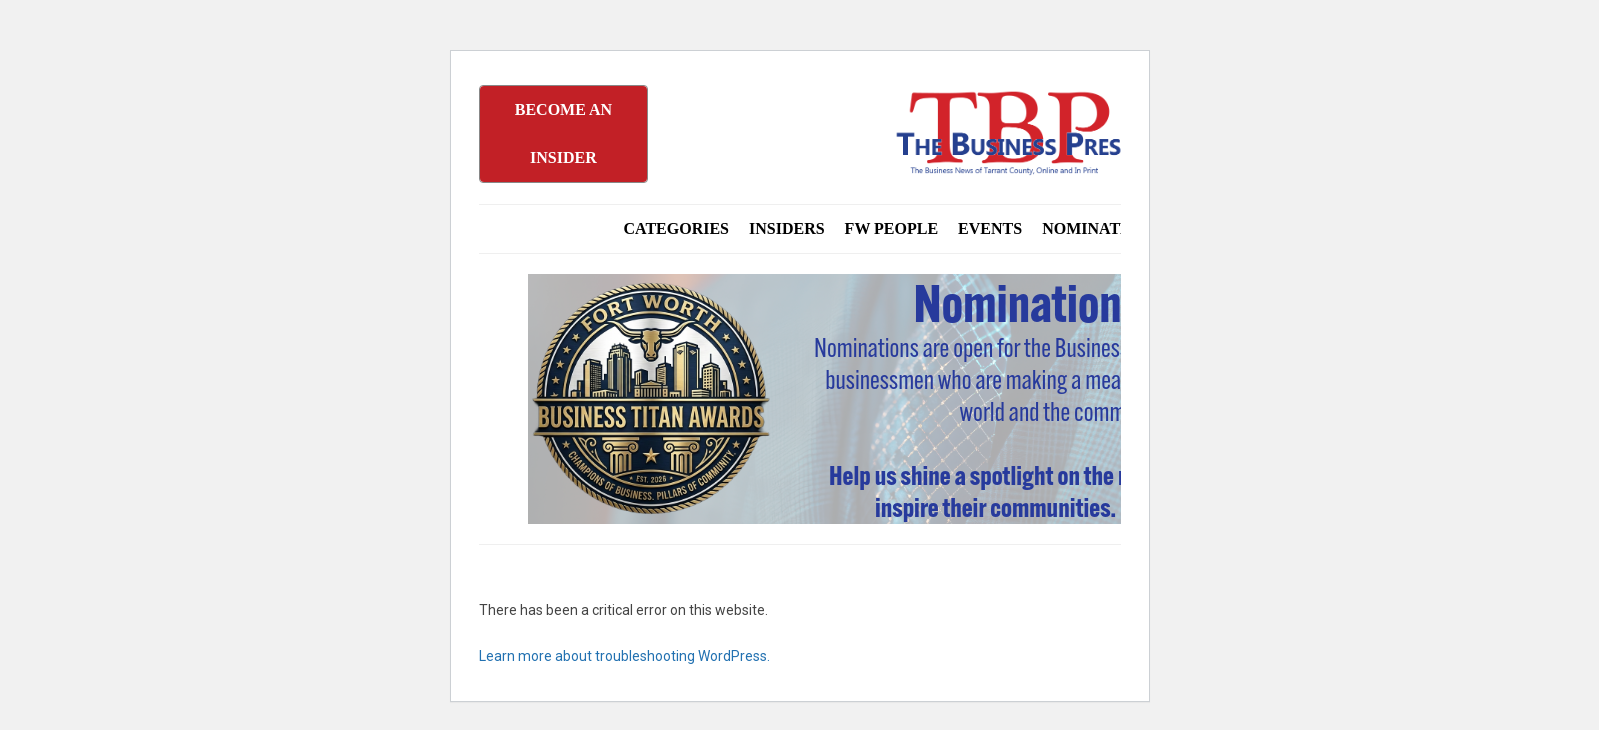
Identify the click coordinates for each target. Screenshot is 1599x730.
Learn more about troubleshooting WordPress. (624, 656)
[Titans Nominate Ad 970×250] (1013, 399)
